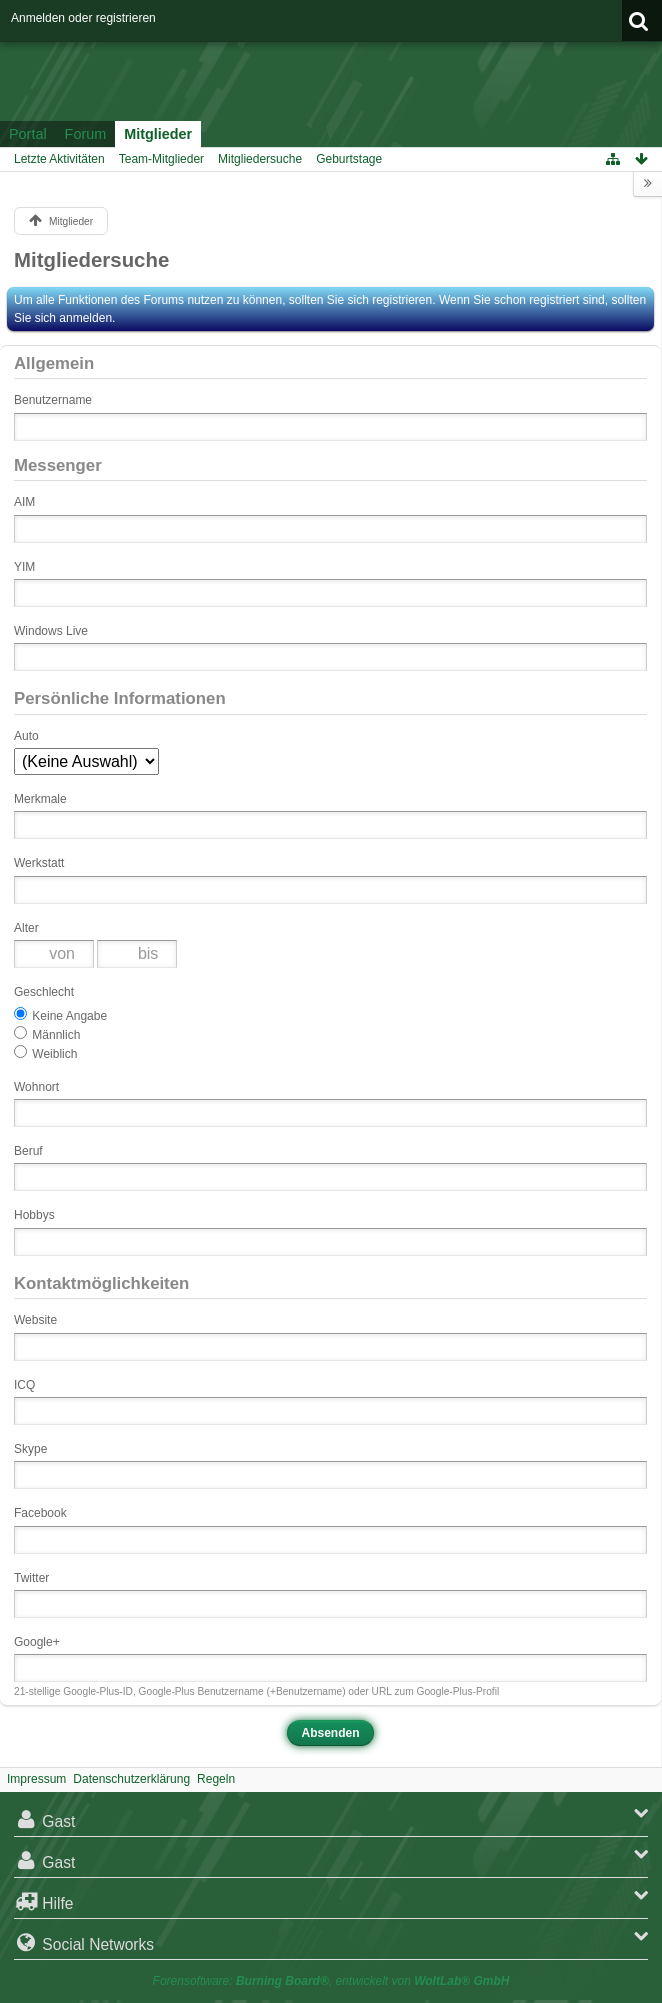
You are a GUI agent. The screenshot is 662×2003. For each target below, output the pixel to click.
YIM (24, 567)
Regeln (216, 1779)
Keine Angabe (60, 1015)
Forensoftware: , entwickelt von (331, 1981)
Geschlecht (44, 992)
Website (35, 1320)
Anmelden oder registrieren (83, 18)
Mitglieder (158, 134)
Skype (30, 1449)
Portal (28, 134)
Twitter (31, 1578)
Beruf (28, 1151)
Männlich (47, 1034)
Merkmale (40, 799)
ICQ (24, 1385)
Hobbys (34, 1215)
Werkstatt (39, 863)
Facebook (40, 1513)
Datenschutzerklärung (131, 1779)
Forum (86, 134)
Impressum (36, 1779)
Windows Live (51, 631)
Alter (26, 928)
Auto (26, 736)
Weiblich (45, 1053)
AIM (24, 502)
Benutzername (53, 400)
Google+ (37, 1642)
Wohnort (36, 1087)
